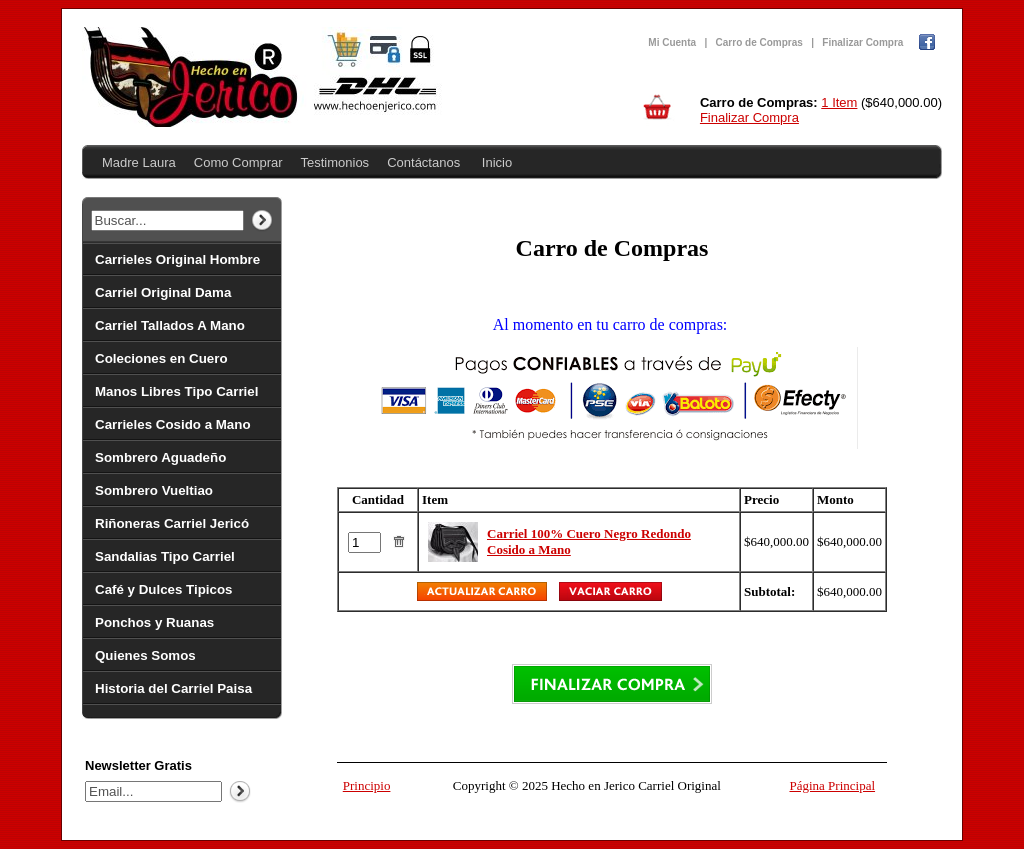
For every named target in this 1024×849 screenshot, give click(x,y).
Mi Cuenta (672, 42)
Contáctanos (423, 162)
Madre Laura (139, 162)
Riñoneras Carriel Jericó (172, 523)
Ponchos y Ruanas (154, 622)
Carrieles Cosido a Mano (173, 424)
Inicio (497, 162)
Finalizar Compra (862, 42)
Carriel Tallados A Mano (170, 325)
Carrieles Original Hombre (177, 259)
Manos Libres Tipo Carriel (176, 391)
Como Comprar (238, 162)
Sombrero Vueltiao (154, 490)
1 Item (839, 102)
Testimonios (334, 162)
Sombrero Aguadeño (160, 457)
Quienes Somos (145, 655)
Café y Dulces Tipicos (164, 589)
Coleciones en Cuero (161, 358)
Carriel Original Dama (163, 292)
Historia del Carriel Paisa (173, 688)
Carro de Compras (759, 42)
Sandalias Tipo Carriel (165, 556)
